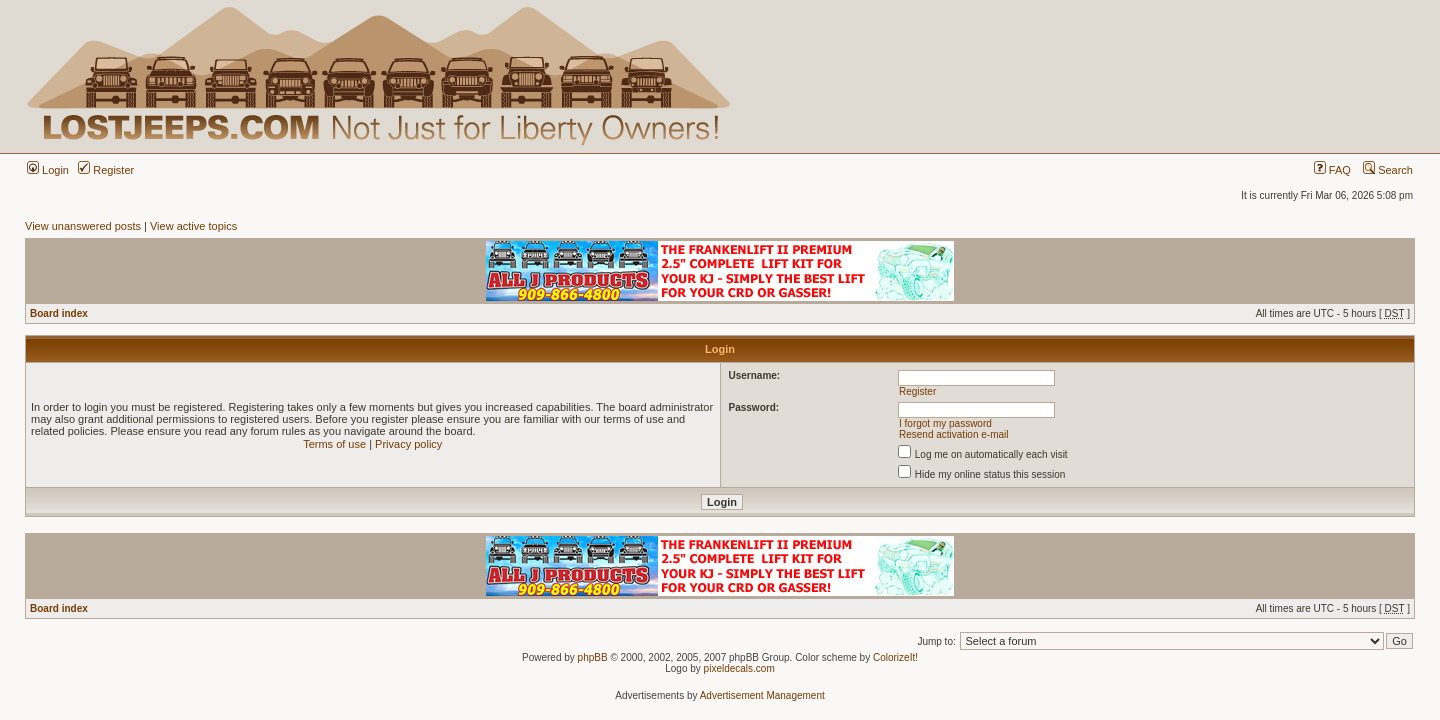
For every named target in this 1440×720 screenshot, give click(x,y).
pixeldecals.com (739, 668)
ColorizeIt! (895, 657)
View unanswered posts (83, 226)
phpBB (593, 657)
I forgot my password (945, 423)
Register (106, 170)
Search (1388, 170)
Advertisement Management (762, 695)
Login (48, 170)
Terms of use (334, 444)
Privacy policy (408, 444)
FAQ (1332, 170)
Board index (59, 313)
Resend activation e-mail (954, 434)
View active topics (193, 226)
